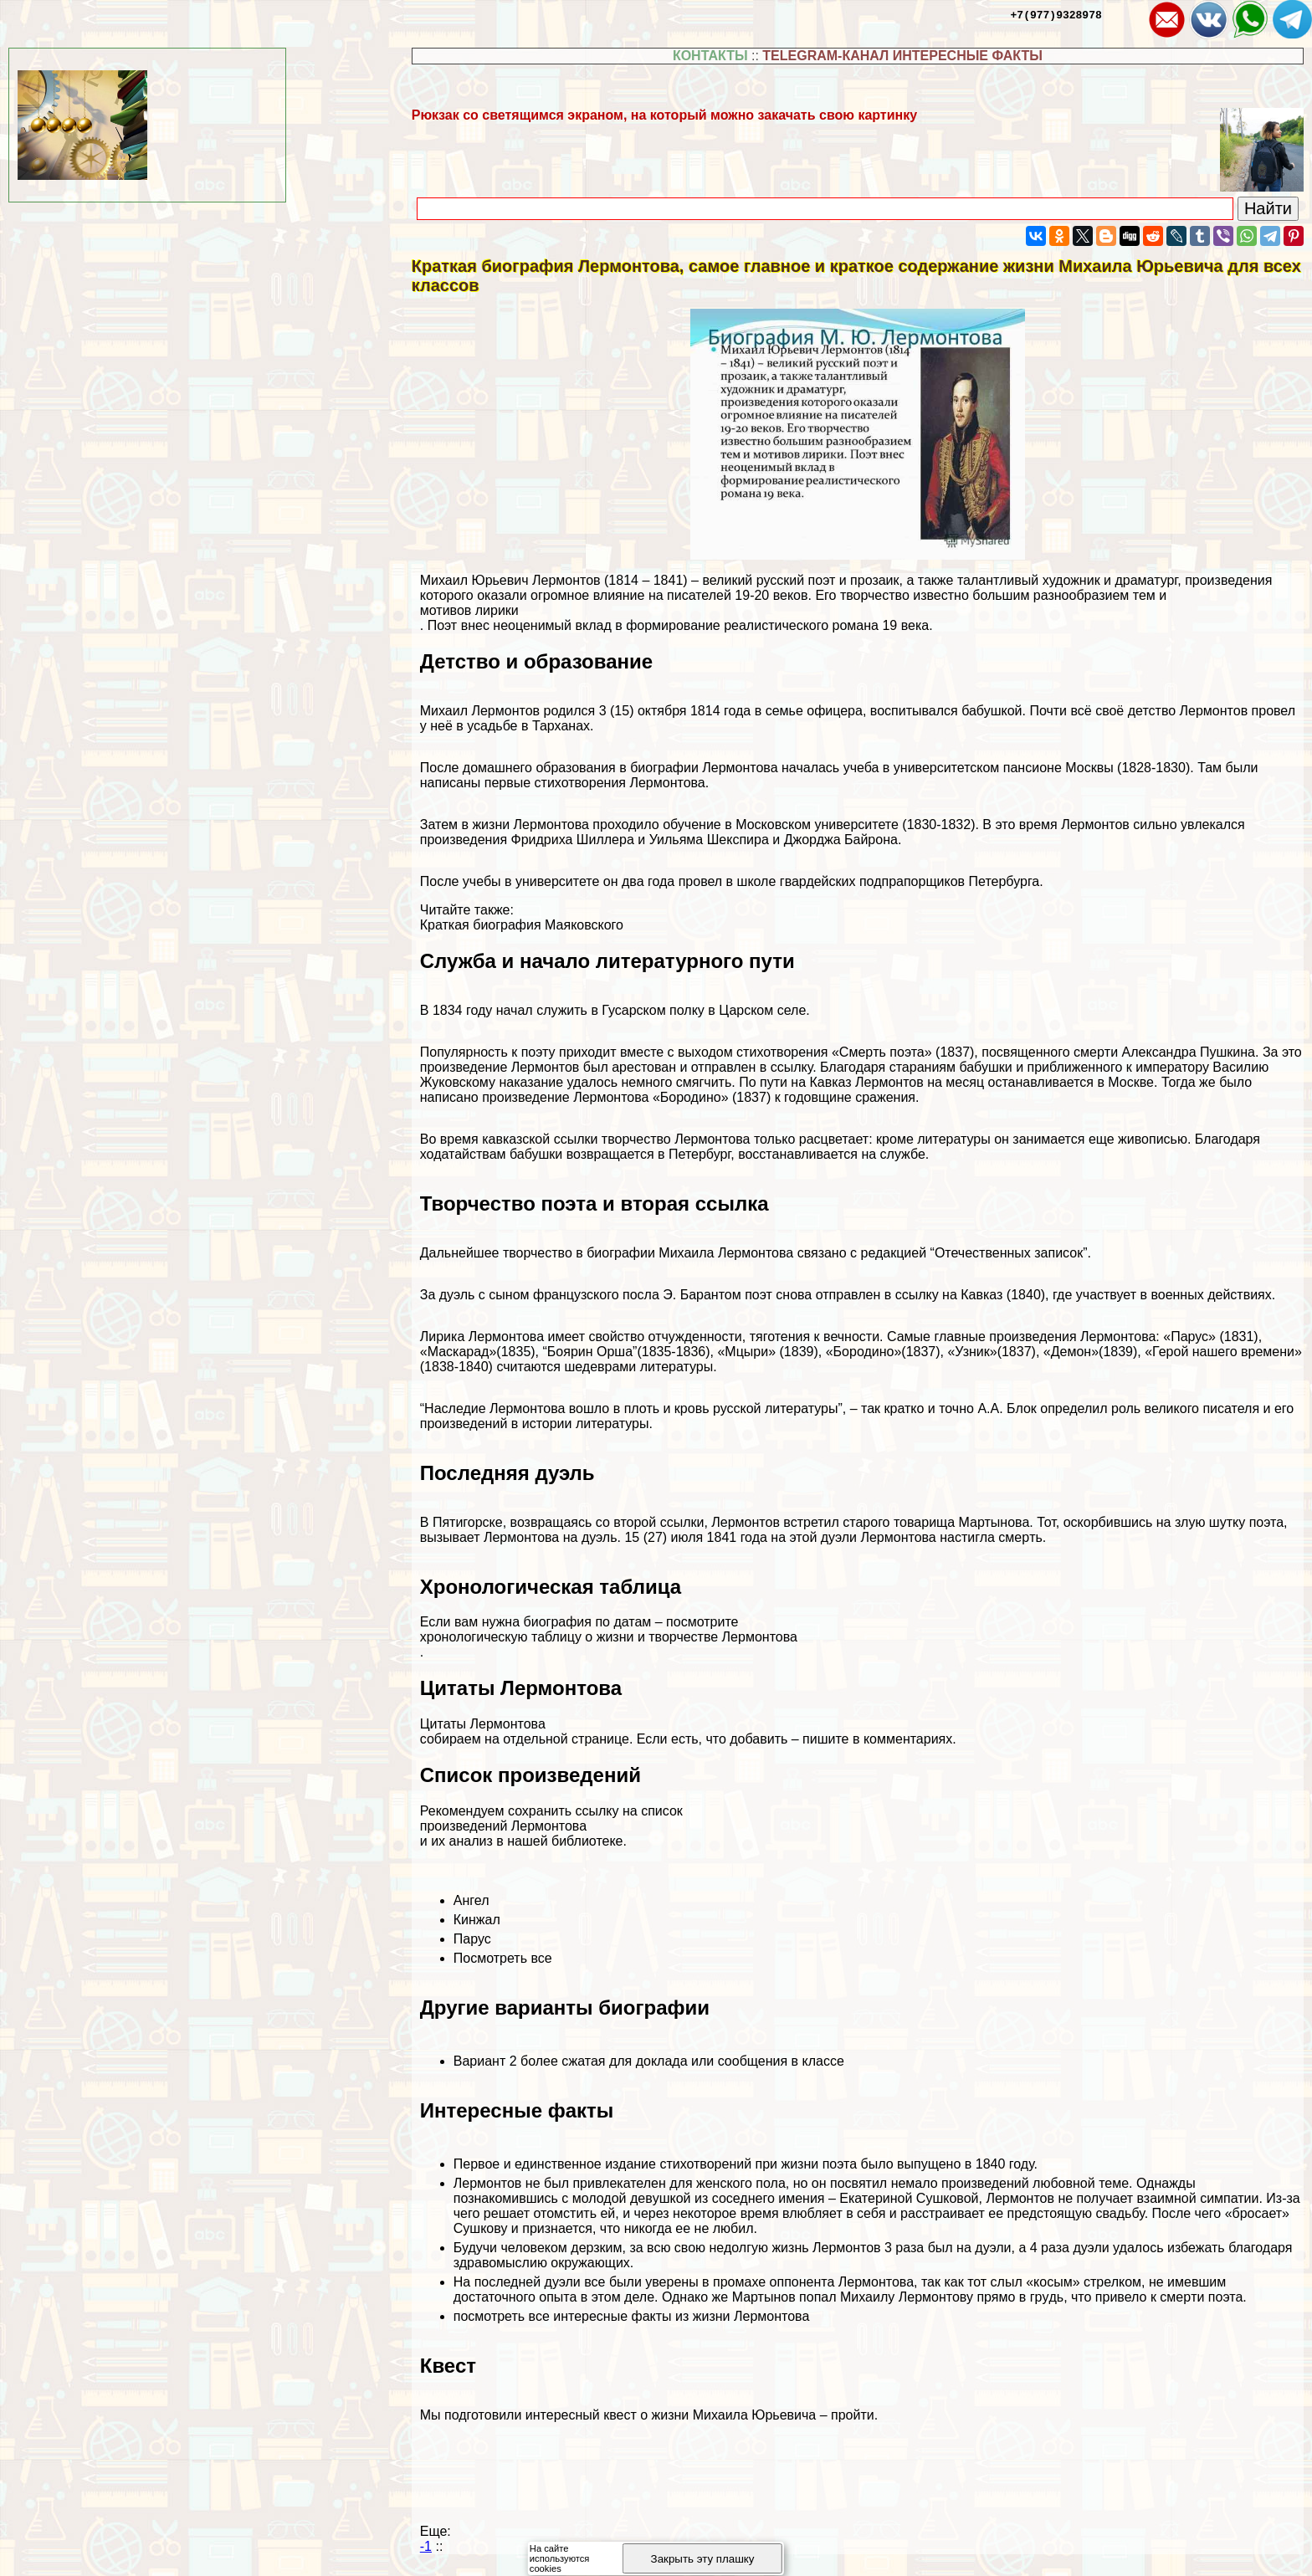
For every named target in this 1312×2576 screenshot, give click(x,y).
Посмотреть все (503, 1958)
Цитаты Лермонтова (483, 1724)
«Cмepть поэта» (882, 1052)
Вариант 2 (485, 2061)
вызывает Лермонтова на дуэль (519, 1537)
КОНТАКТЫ (710, 56)
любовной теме (1081, 2183)
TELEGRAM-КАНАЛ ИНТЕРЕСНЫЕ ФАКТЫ (902, 56)
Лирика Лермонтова (482, 1336)
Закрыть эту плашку (703, 2559)
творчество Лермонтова (676, 1139)
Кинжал (477, 1920)
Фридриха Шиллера (571, 839)
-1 (426, 2546)
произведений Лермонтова (503, 1826)
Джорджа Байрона (841, 839)
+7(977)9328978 (1056, 14)
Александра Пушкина (1188, 1052)
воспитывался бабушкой (946, 711)
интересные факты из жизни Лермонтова (681, 2316)
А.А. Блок (1006, 1408)
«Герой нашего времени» (1223, 1351)
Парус (472, 1939)
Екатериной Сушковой (908, 2198)
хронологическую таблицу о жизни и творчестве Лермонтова (608, 1637)
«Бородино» (691, 1097)
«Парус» (1189, 1336)
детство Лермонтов (1188, 711)
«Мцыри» (746, 1351)
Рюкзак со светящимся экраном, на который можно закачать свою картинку (664, 115)
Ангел (471, 1900)
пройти (852, 2415)
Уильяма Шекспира (709, 839)
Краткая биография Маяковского (521, 925)
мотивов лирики (469, 610)
